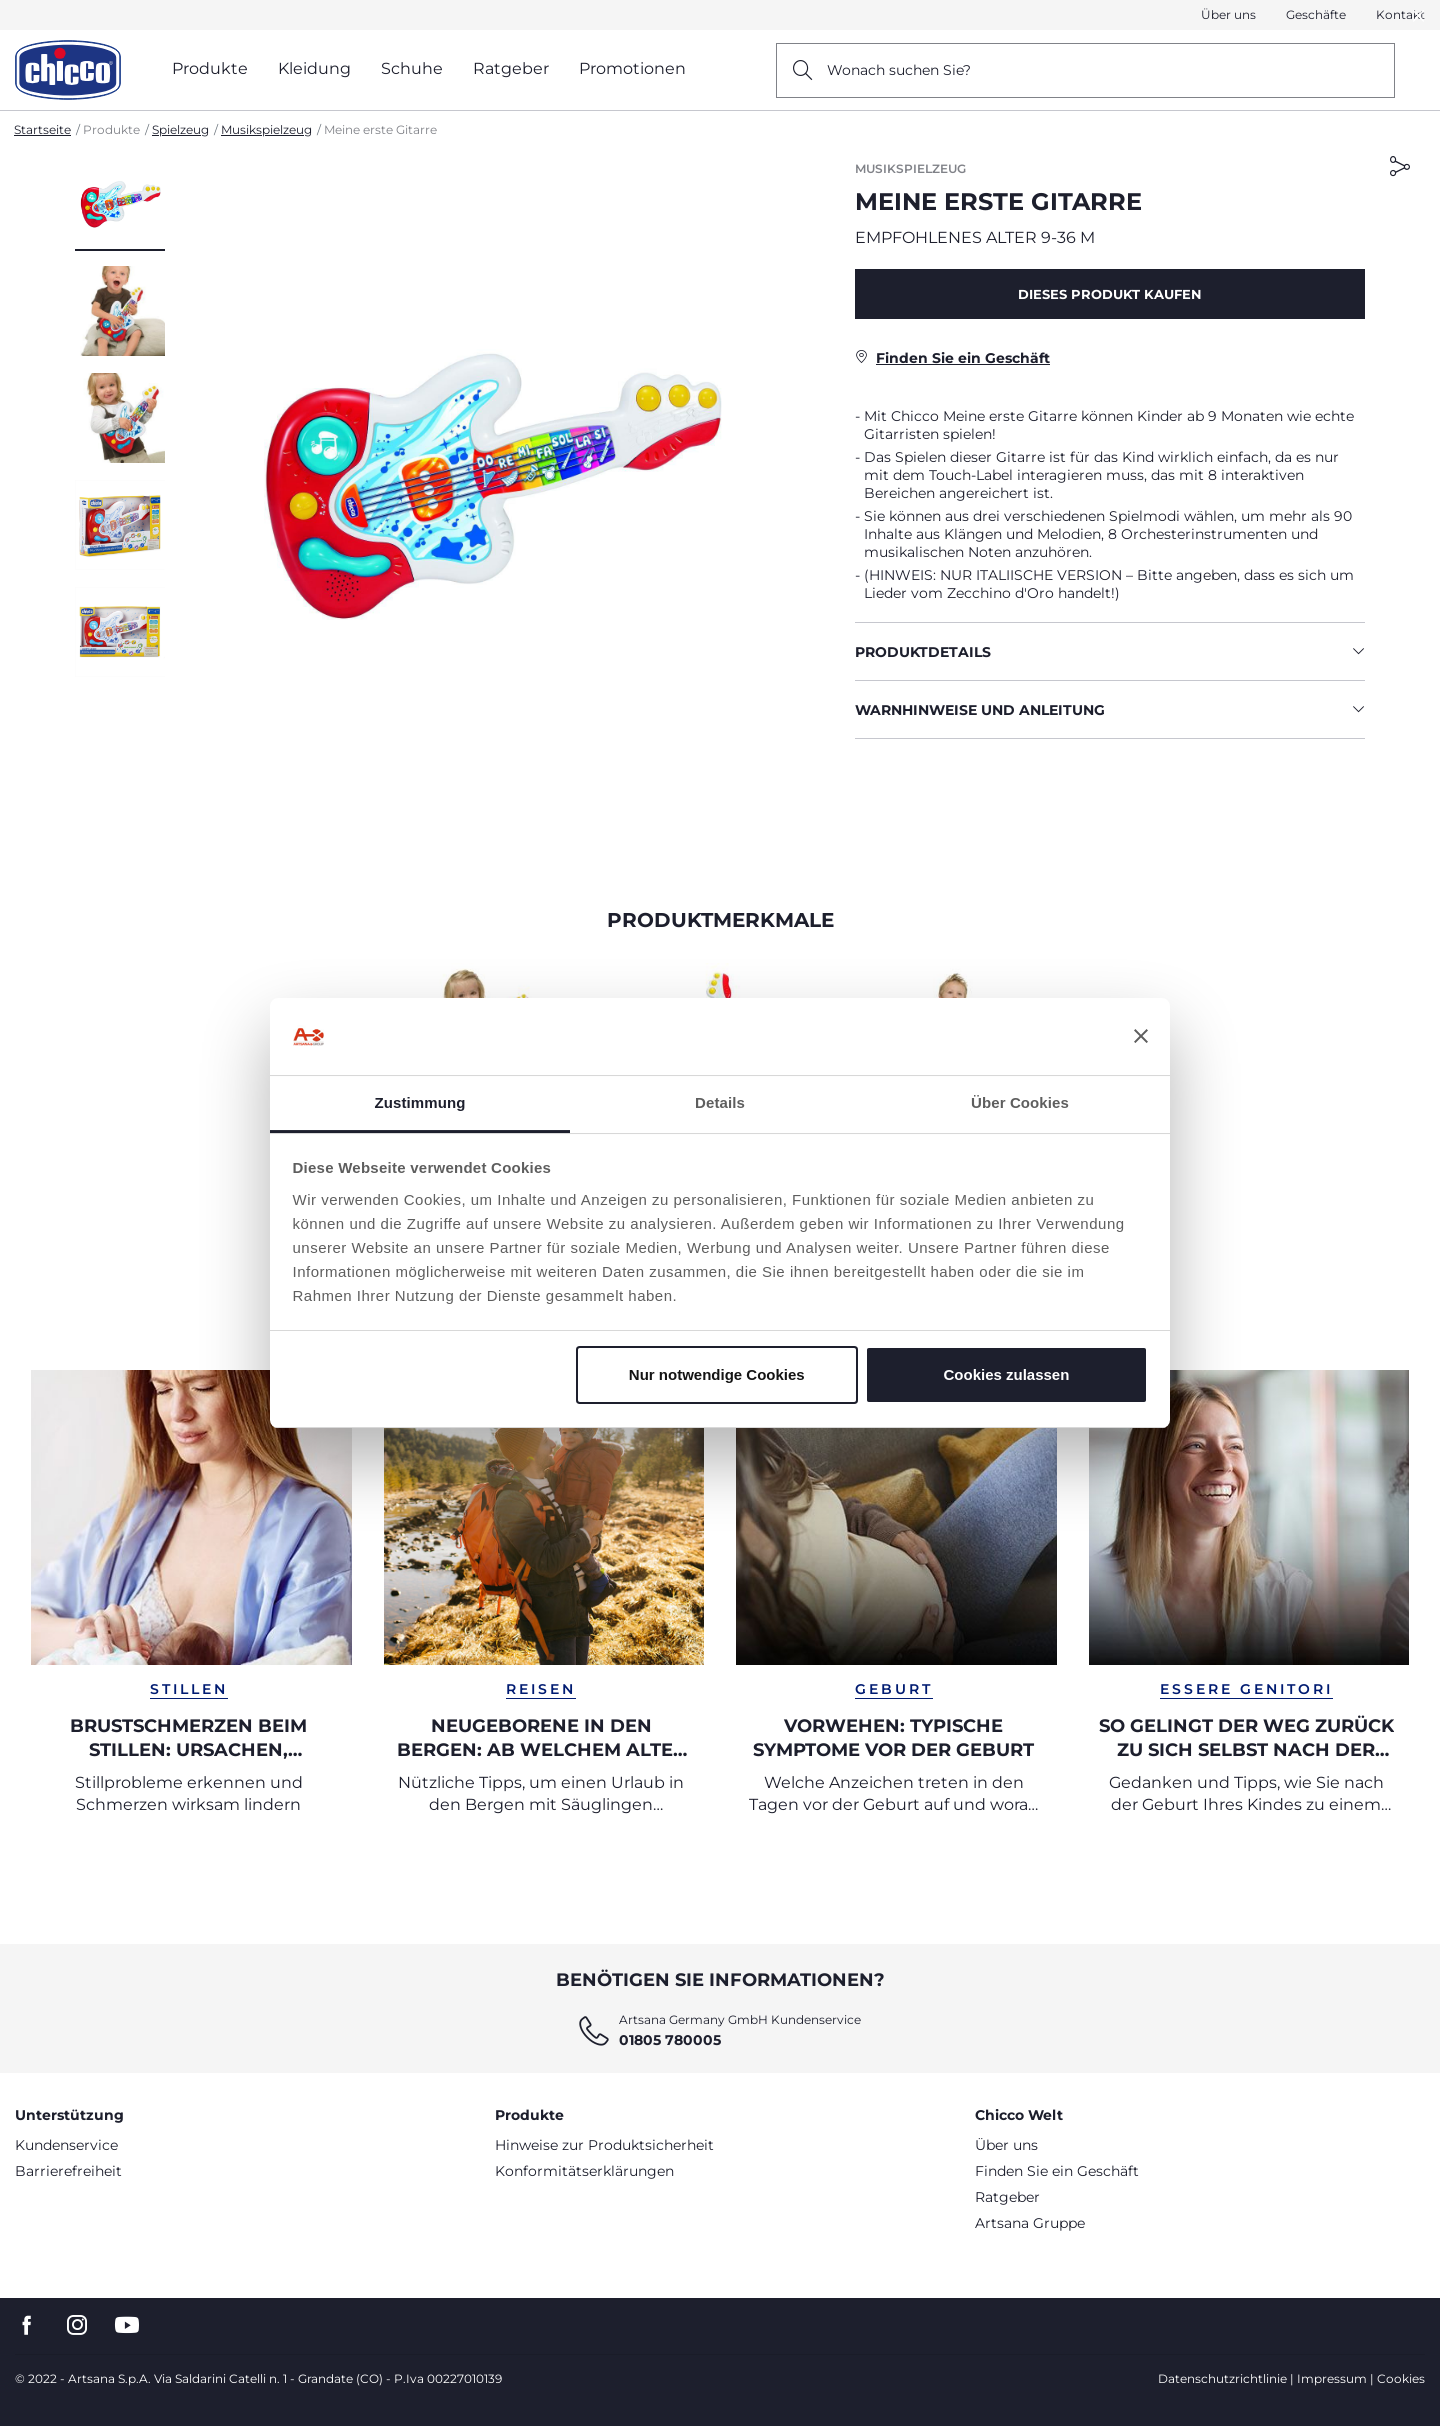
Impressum (1332, 2378)
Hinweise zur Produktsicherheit (604, 2145)
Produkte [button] (210, 68)
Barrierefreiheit (68, 2171)
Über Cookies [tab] (1020, 1102)
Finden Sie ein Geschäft (1057, 2171)
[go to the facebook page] (27, 2325)
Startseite (42, 129)
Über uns (1228, 14)
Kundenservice (66, 2145)
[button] (1419, 16)
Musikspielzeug (266, 129)
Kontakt (1400, 14)
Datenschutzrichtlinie (1222, 2378)
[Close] (1419, 15)
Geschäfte (1316, 14)
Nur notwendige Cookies (717, 1374)
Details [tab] (720, 1102)
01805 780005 (670, 2040)
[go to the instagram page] (77, 2325)
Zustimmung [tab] (420, 1102)
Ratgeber (1007, 2197)
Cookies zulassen (1006, 1374)
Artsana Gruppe (1030, 2223)
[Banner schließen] (1141, 1037)
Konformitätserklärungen (584, 2171)
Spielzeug (180, 129)
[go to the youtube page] (127, 2325)
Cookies (1401, 2378)
